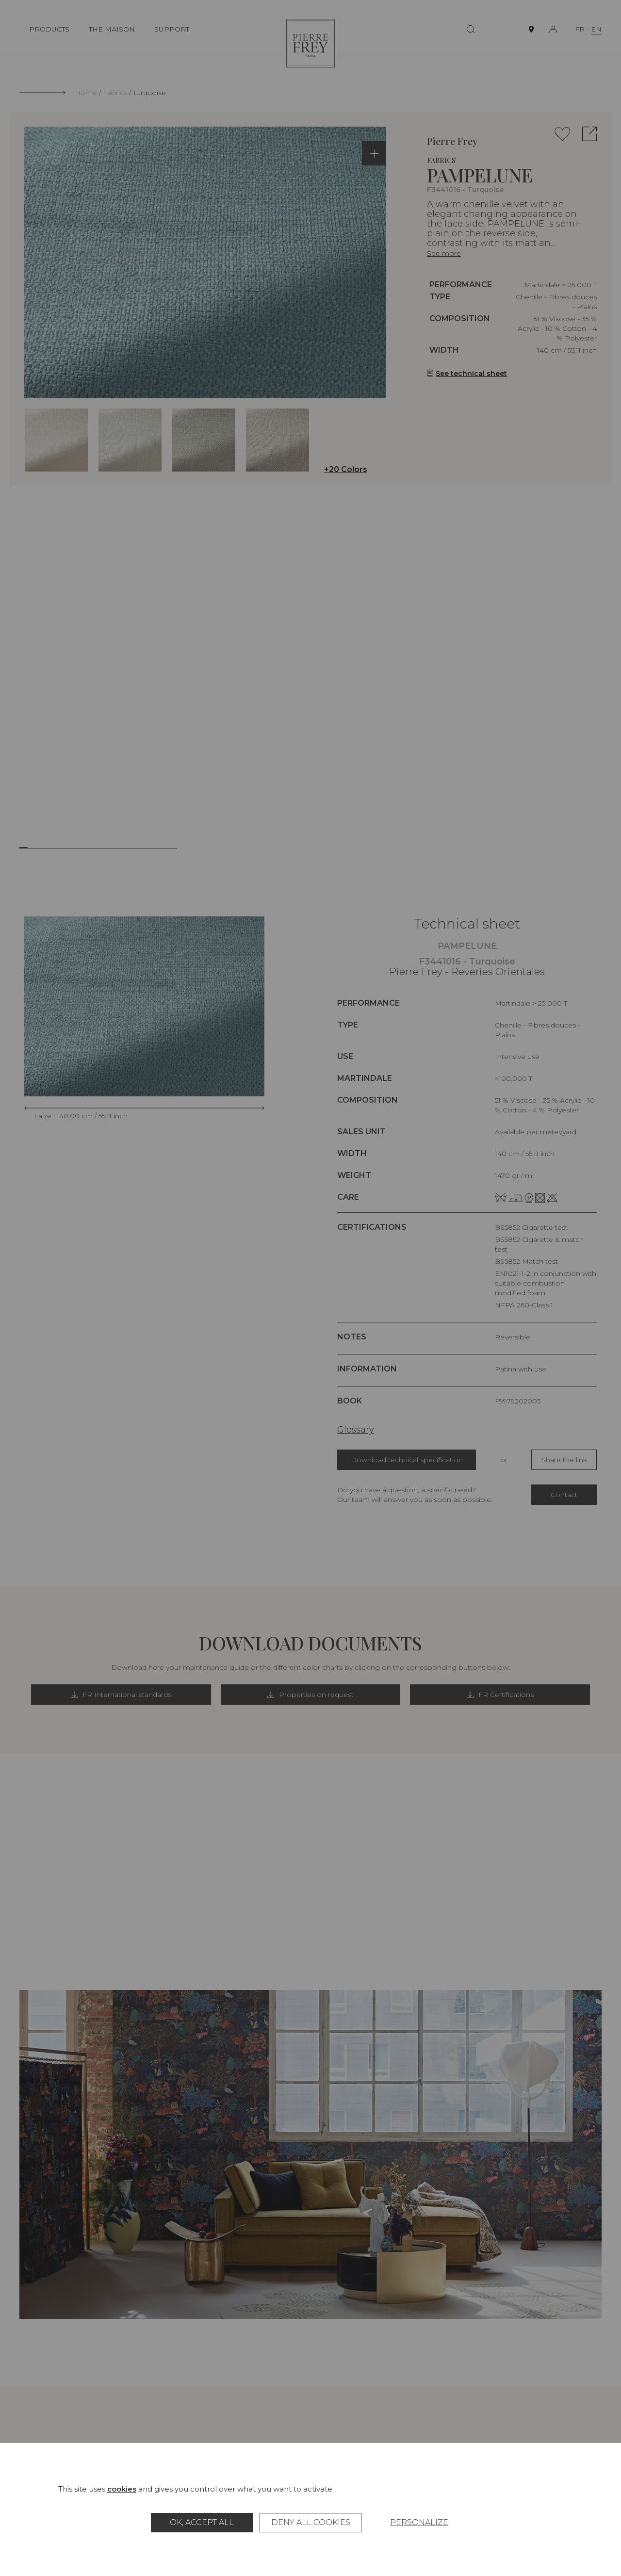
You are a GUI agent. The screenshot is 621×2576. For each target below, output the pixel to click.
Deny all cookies (310, 2522)
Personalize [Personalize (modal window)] (419, 2522)
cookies (121, 2489)
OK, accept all (202, 2522)
